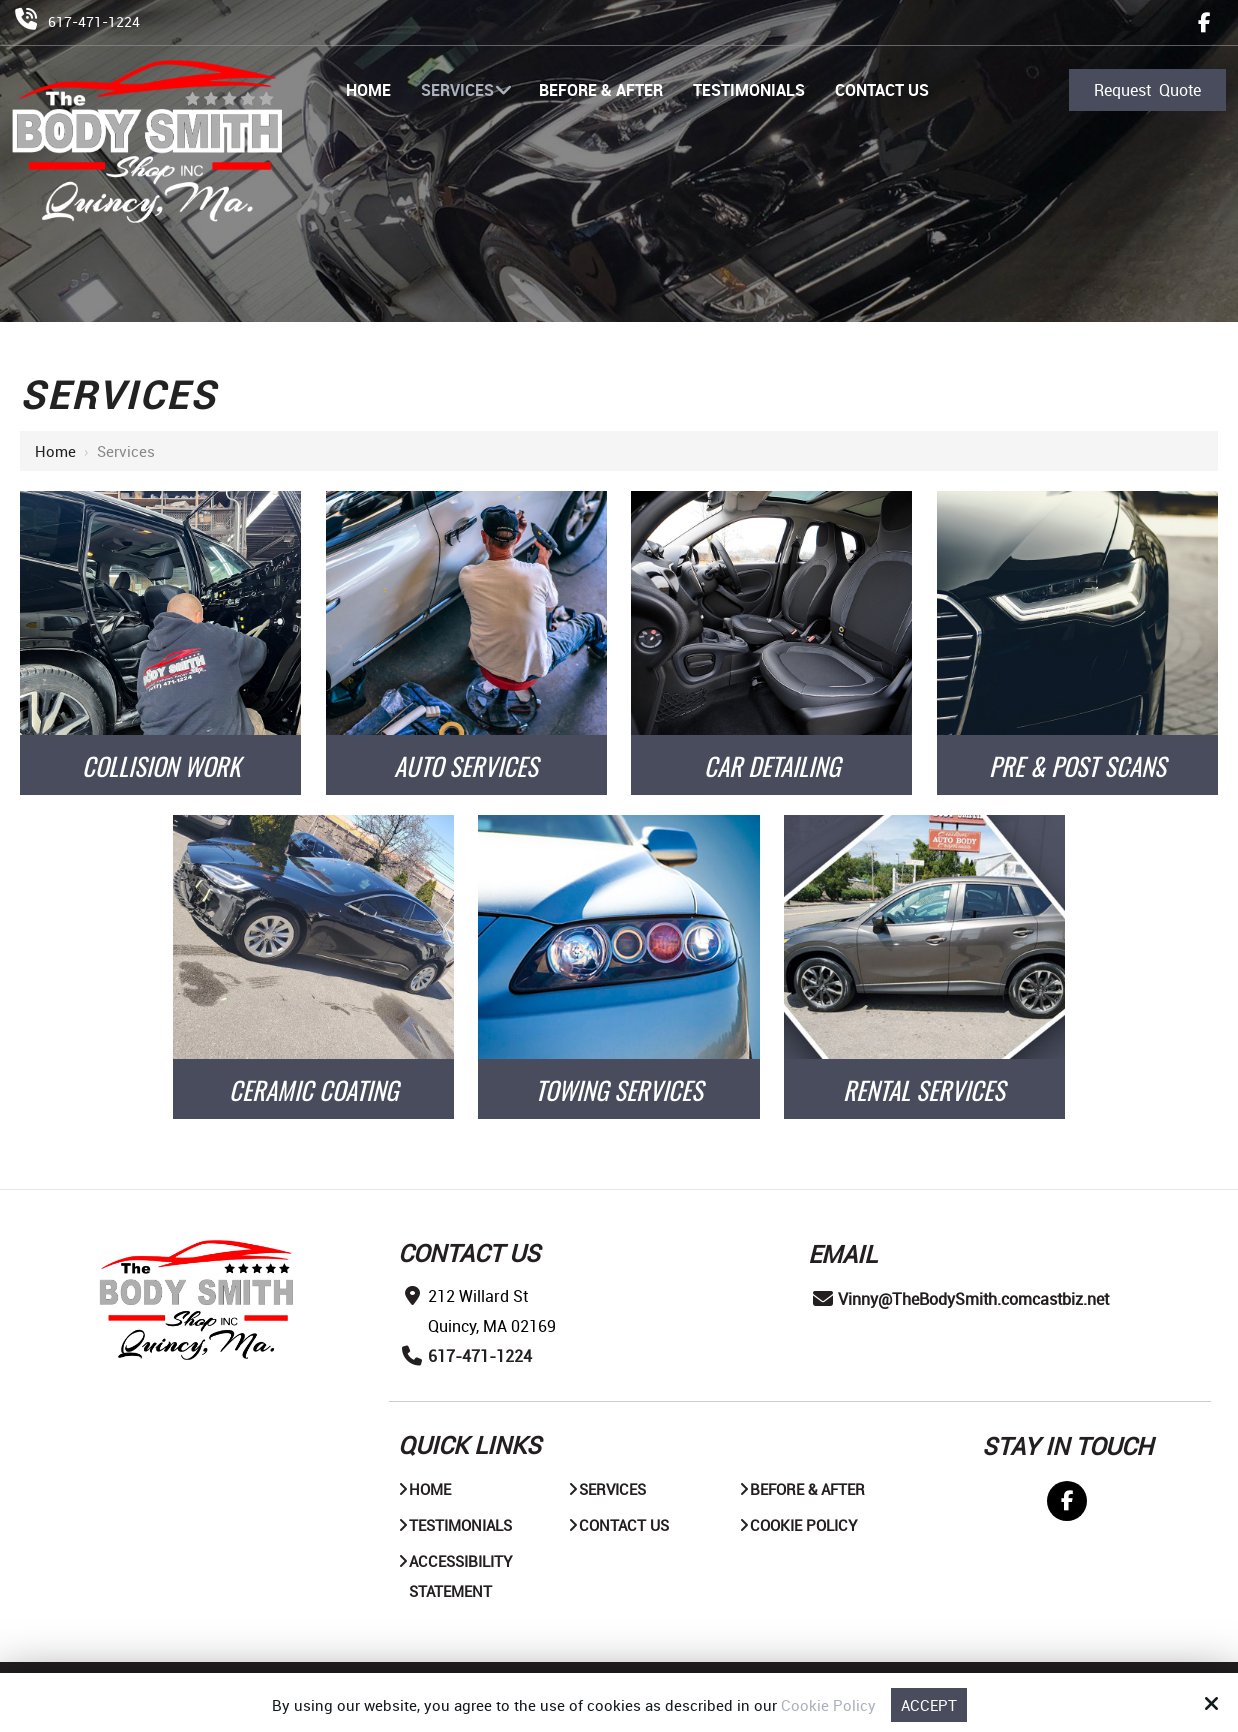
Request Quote (1147, 90)
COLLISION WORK (161, 765)
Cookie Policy (828, 1705)
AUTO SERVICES (466, 765)
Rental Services (924, 1089)
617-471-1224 (94, 21)
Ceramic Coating (313, 1089)
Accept (929, 1705)
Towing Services (619, 1089)
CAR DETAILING (772, 765)
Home (55, 451)
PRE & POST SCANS (1077, 765)
